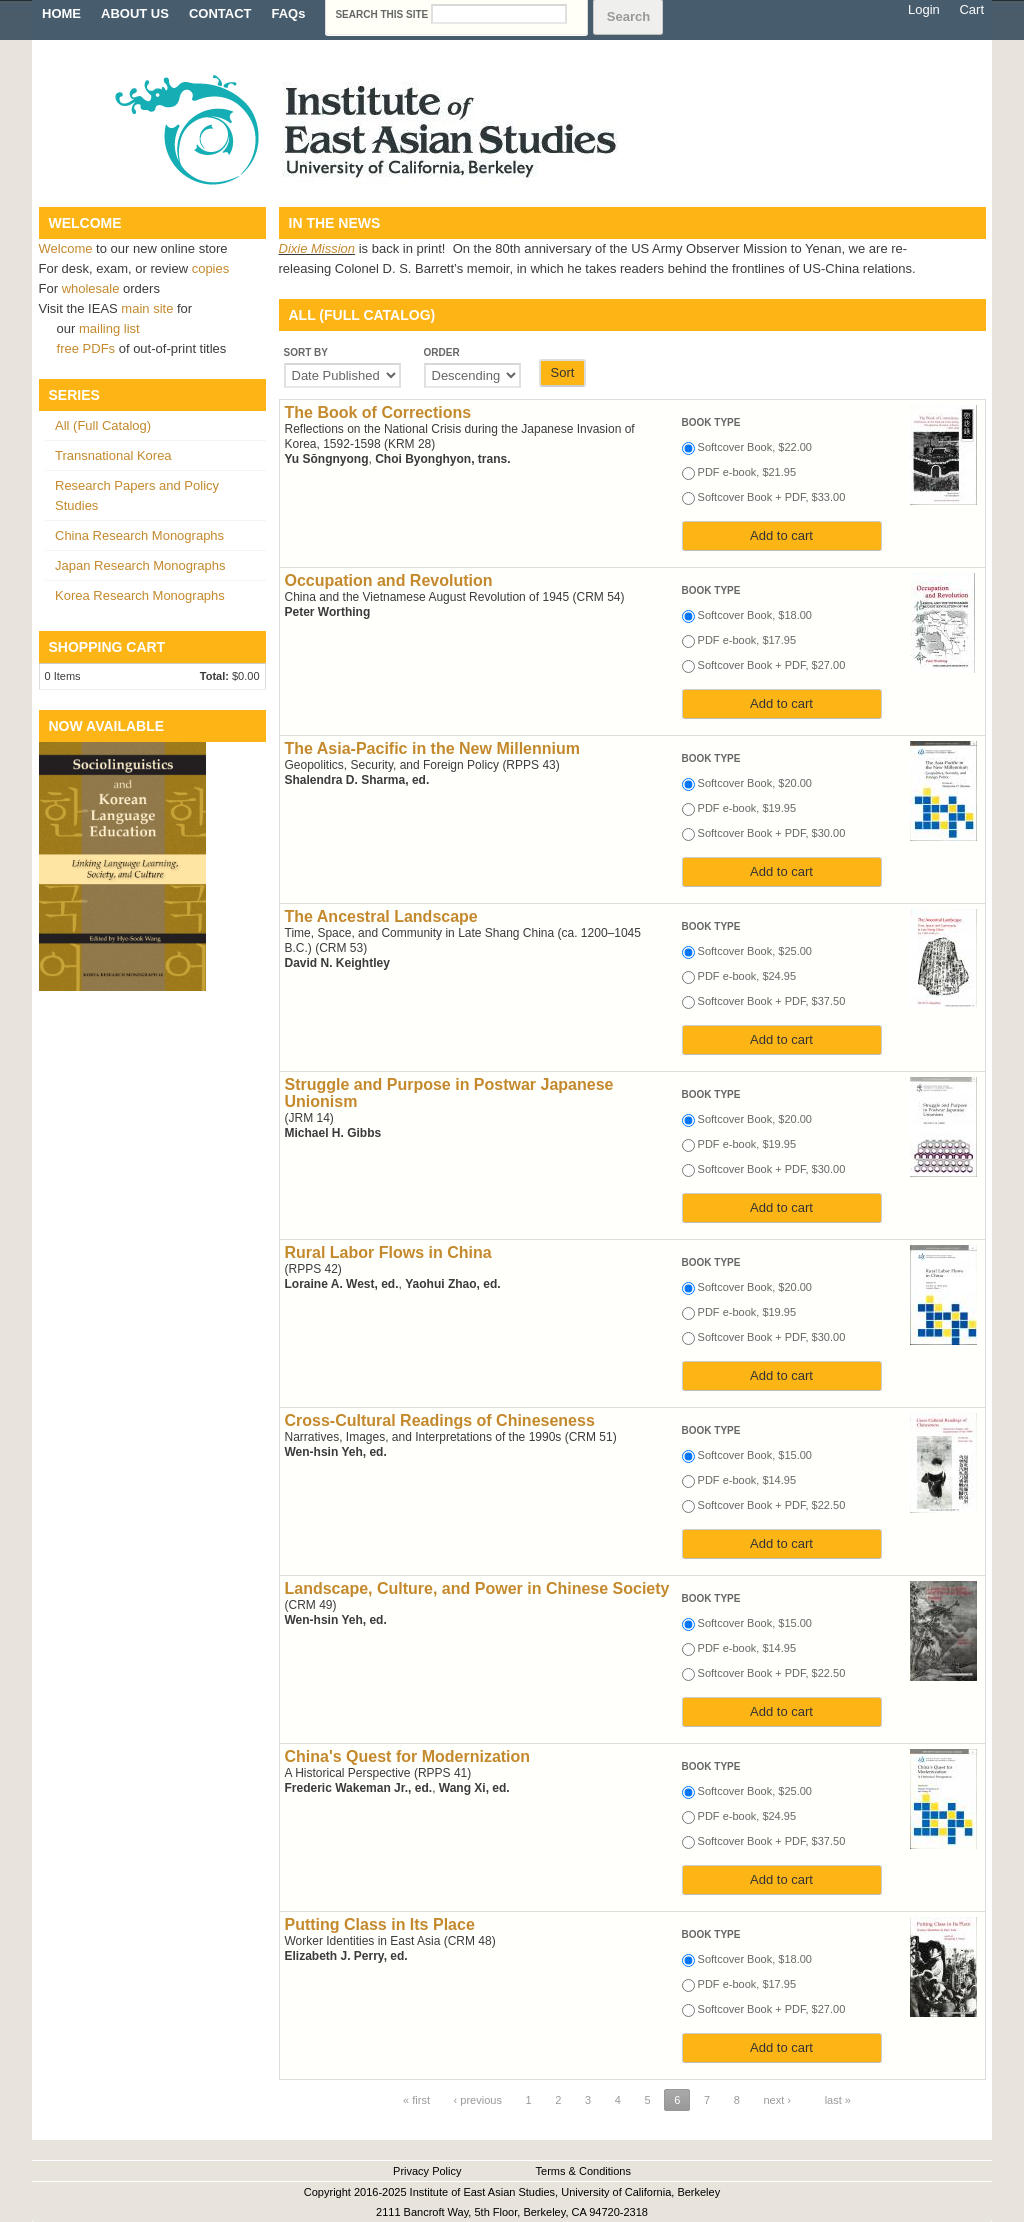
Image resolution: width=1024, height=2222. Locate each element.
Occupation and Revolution (389, 580)
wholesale (91, 288)
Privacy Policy (427, 2171)
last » (838, 2100)
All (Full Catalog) (103, 425)
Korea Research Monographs (140, 595)
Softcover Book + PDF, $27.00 (772, 665)
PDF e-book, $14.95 (747, 1480)
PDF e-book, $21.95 (747, 472)
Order (442, 352)
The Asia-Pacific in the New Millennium (432, 748)
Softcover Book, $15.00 (755, 1455)
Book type (711, 422)
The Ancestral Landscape (381, 916)
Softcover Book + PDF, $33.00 (772, 497)
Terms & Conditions (583, 2171)
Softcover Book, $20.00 (755, 783)
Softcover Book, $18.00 (755, 615)
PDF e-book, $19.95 (747, 808)
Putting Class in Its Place (380, 1924)
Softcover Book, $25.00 (755, 951)
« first (416, 2100)
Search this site (383, 14)
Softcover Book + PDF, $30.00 (772, 833)
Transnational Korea (113, 455)
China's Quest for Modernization (408, 1756)
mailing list (109, 328)
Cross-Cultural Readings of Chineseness (440, 1420)
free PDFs (86, 348)
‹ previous (478, 2100)
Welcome (66, 248)
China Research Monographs (139, 535)
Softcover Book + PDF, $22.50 (772, 1505)
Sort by (306, 352)
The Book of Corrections (378, 412)
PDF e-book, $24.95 (747, 976)
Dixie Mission (317, 248)
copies (211, 268)
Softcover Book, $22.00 (755, 447)
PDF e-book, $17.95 (747, 640)
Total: (214, 676)
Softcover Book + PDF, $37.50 (772, 1001)
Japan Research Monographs (140, 565)
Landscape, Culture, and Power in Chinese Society (477, 1588)
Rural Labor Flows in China (388, 1252)
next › (778, 2100)
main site (149, 308)
